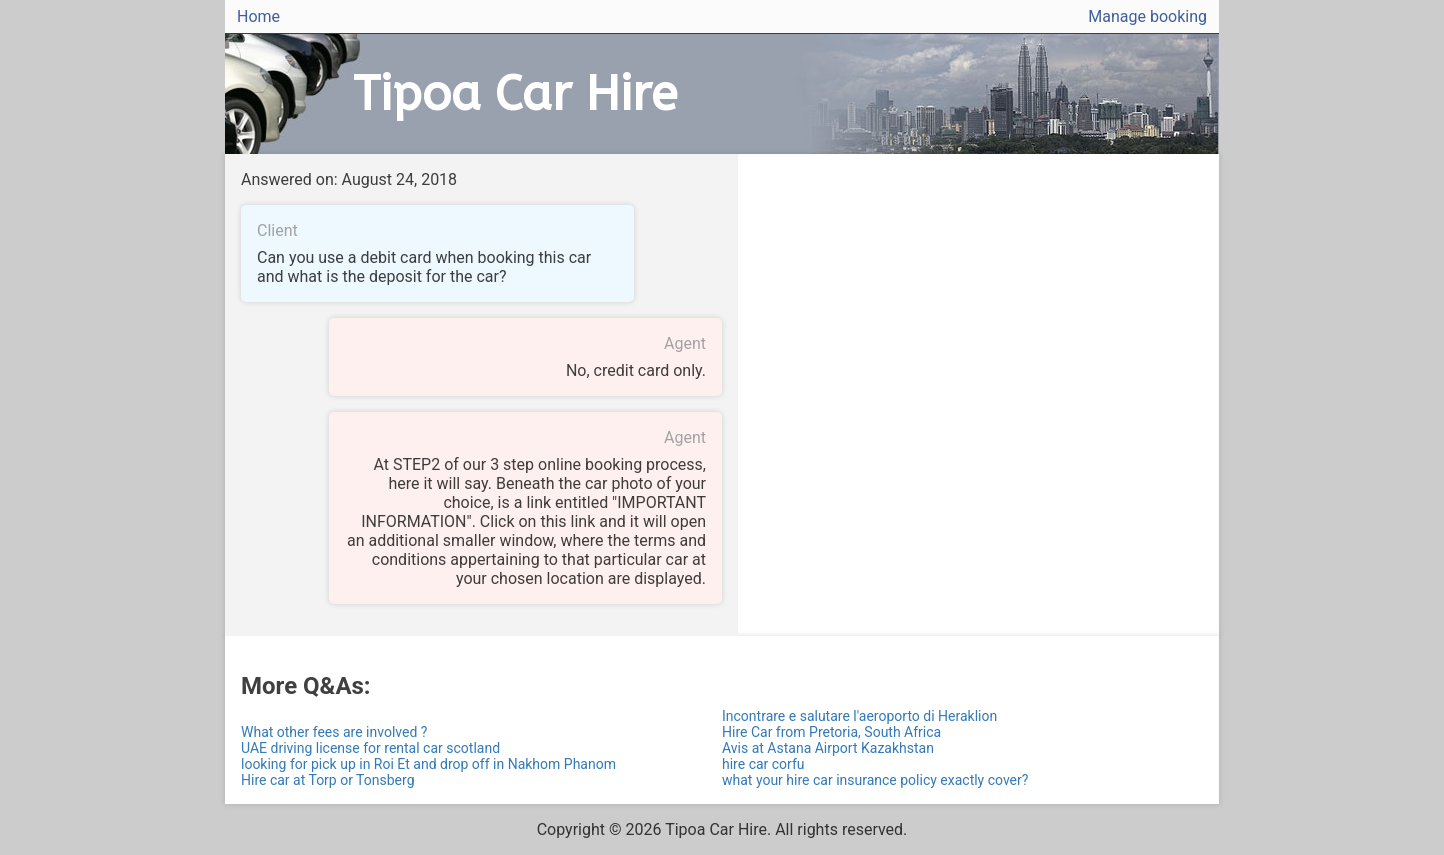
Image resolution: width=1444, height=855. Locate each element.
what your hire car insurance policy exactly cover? (875, 780)
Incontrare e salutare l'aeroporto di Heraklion (859, 716)
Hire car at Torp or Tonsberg (328, 780)
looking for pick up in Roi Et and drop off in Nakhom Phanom (428, 764)
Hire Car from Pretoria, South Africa (831, 732)
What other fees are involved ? (334, 732)
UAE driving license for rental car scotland (370, 748)
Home (258, 16)
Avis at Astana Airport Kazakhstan (828, 748)
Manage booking (1147, 16)
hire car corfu (763, 764)
